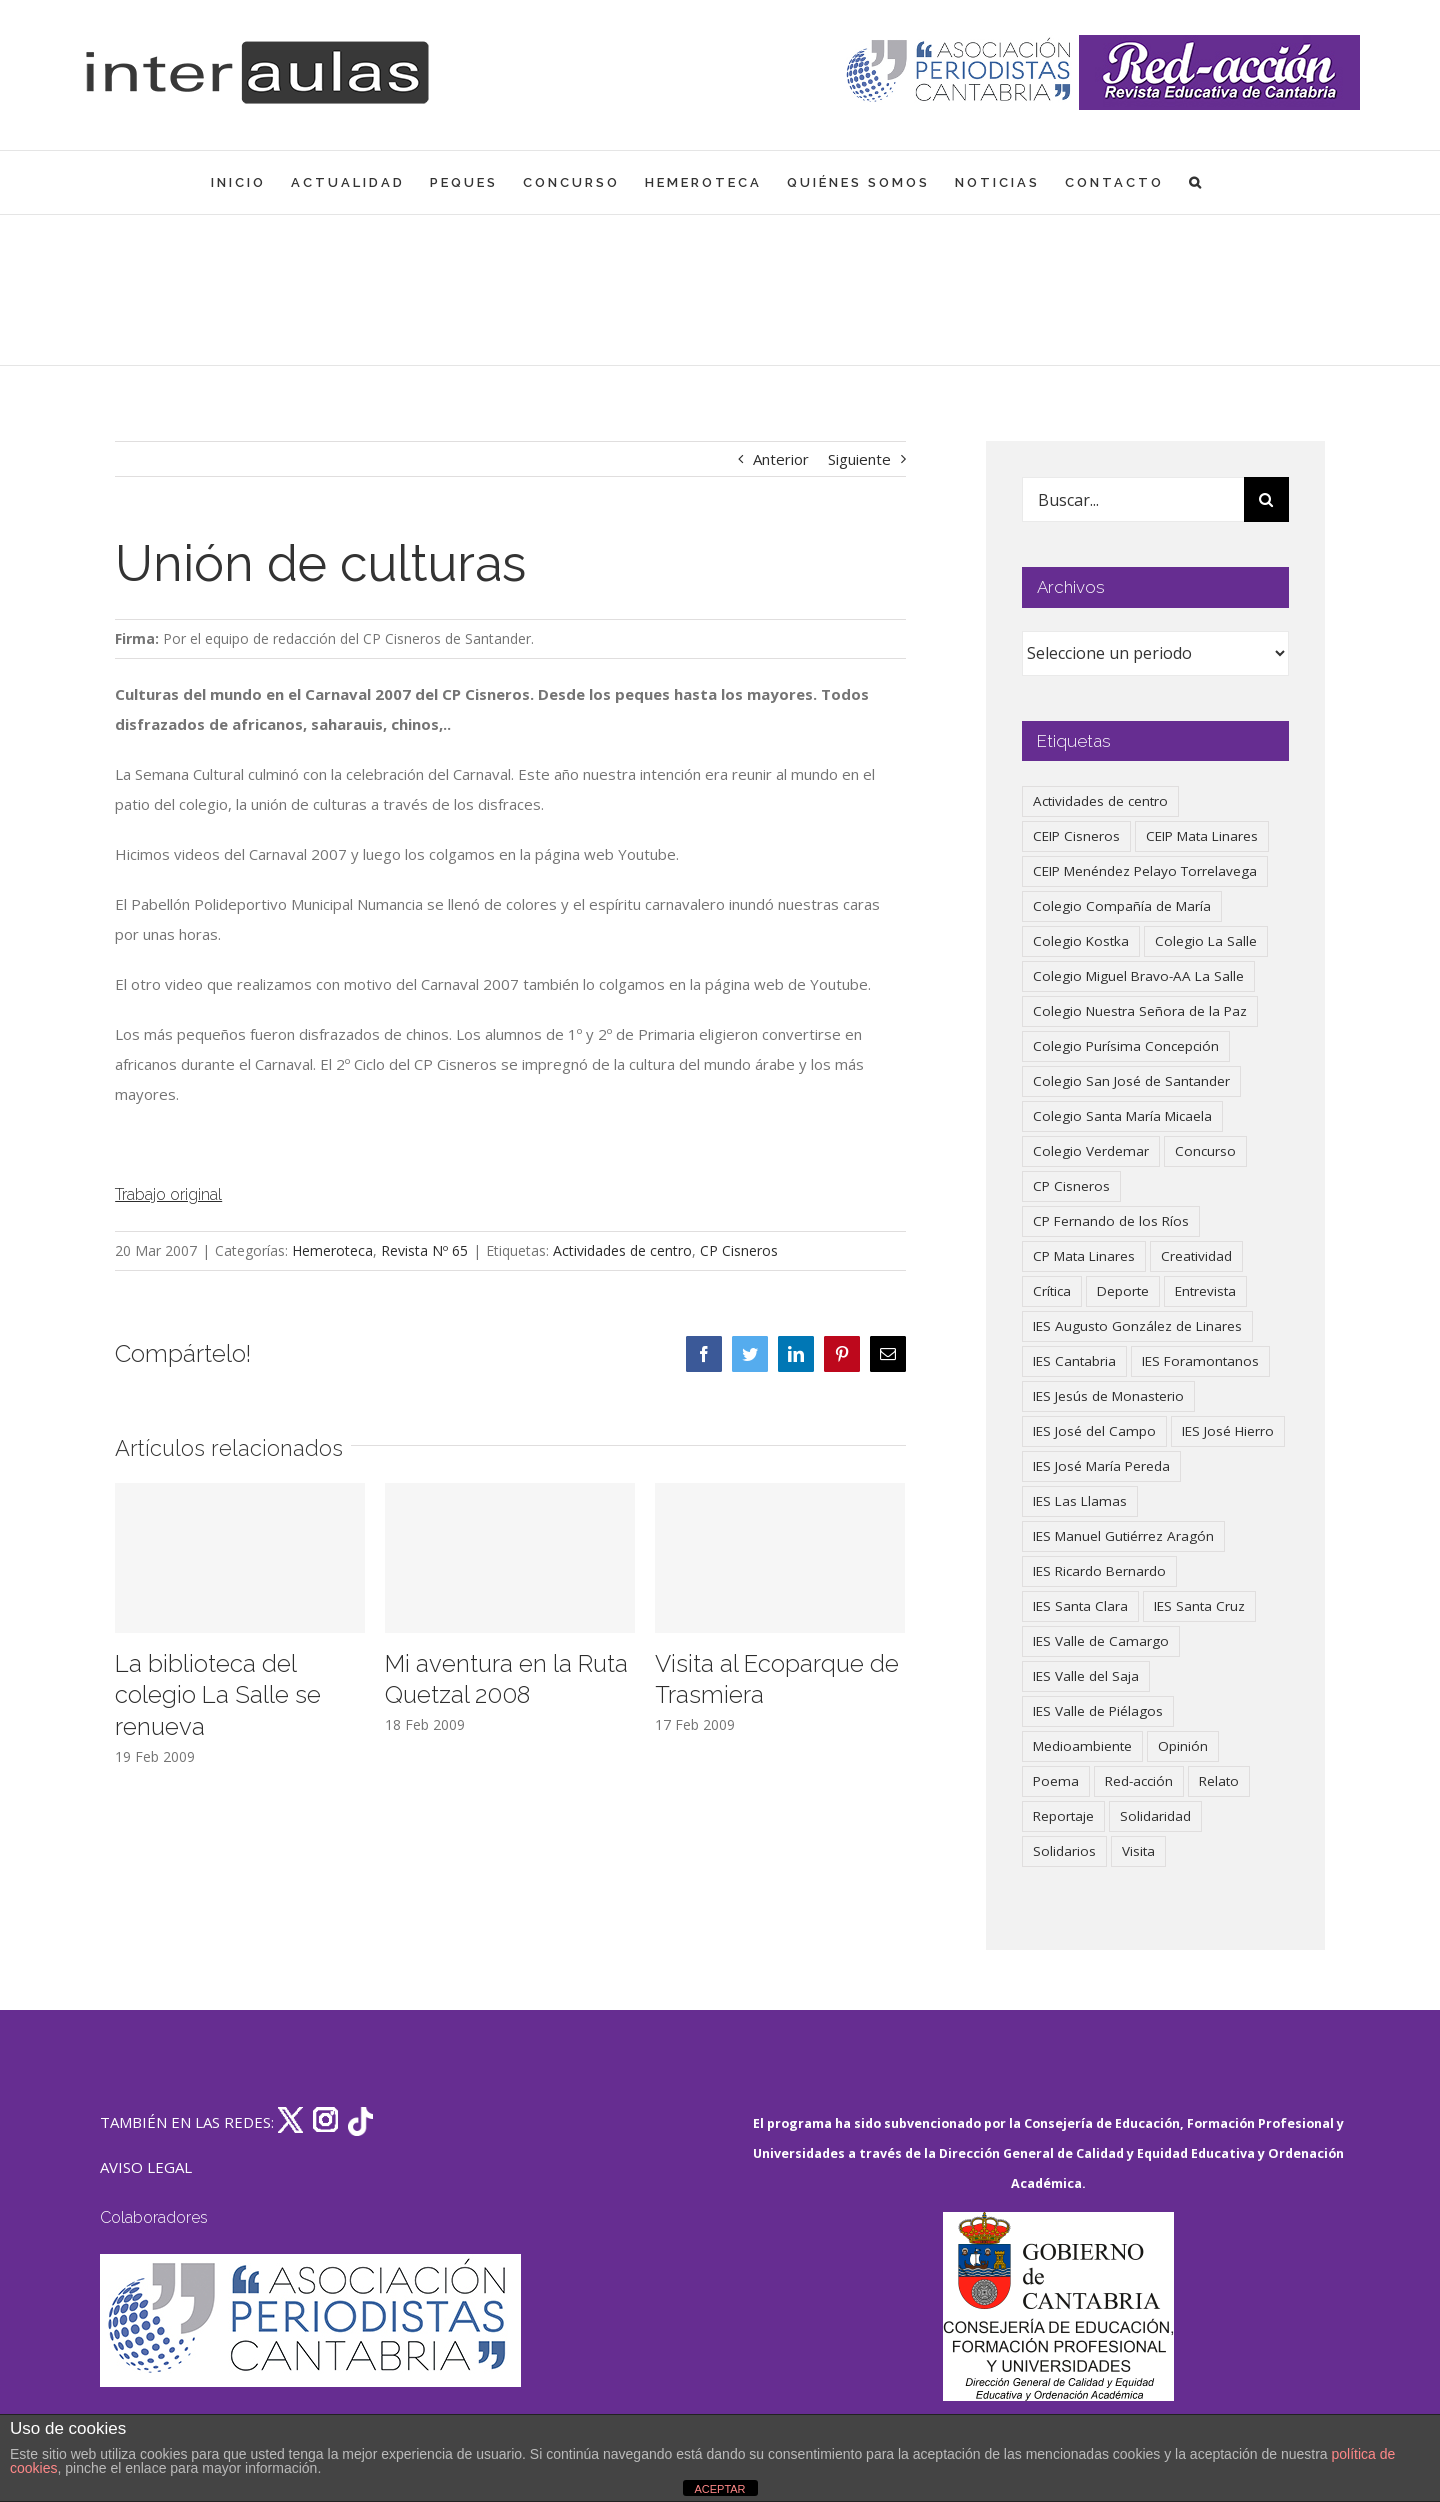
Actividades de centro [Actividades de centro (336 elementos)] (1100, 801)
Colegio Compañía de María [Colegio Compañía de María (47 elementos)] (1122, 906)
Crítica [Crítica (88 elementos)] (1052, 1291)
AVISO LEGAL (146, 2167)
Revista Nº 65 (424, 1250)
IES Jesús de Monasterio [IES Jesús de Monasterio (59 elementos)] (1108, 1396)
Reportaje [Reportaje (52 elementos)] (1063, 1816)
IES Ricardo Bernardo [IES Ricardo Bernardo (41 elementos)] (1099, 1571)
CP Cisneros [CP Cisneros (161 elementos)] (1071, 1186)
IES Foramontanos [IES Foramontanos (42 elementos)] (1200, 1361)
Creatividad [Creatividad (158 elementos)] (1196, 1256)
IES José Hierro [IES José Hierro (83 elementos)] (1228, 1431)
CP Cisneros (739, 1250)
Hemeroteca (332, 1250)
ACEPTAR (719, 2489)
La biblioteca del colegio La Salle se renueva (218, 1695)
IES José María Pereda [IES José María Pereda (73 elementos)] (1101, 1466)
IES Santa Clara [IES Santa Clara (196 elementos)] (1080, 1606)
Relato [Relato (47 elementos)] (1219, 1781)
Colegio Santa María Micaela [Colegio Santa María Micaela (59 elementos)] (1122, 1116)
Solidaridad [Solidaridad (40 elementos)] (1155, 1816)
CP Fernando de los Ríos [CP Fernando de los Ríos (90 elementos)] (1111, 1221)
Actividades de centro (622, 1250)
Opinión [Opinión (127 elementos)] (1183, 1746)
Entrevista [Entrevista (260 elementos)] (1205, 1291)
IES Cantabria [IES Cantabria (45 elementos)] (1074, 1361)
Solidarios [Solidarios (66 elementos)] (1064, 1851)
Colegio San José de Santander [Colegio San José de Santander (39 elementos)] (1131, 1081)
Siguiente (859, 459)
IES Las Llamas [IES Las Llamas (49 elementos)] (1080, 1501)
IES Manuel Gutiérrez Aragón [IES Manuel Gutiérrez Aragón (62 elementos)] (1123, 1536)
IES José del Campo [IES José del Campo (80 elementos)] (1094, 1431)
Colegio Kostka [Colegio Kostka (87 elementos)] (1081, 941)
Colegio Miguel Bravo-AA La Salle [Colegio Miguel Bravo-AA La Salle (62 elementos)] (1138, 976)
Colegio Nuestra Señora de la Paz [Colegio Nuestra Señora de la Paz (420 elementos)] (1140, 1011)
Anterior (781, 459)
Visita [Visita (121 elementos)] (1138, 1851)
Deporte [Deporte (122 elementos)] (1123, 1291)
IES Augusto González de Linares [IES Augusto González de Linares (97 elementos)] (1137, 1326)
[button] (1196, 182)
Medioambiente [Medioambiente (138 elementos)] (1082, 1746)
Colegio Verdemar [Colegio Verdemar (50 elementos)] (1091, 1151)
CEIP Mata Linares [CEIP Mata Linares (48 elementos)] (1202, 836)
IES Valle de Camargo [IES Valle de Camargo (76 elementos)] (1101, 1641)
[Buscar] (1266, 499)
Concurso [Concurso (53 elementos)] (1205, 1151)
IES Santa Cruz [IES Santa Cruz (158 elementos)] (1199, 1606)
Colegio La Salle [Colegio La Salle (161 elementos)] (1206, 941)
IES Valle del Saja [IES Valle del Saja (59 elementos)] (1086, 1676)
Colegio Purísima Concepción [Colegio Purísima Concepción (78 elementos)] (1126, 1046)
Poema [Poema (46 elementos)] (1056, 1781)
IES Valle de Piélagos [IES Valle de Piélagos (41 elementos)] (1098, 1711)
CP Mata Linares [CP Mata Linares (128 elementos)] (1084, 1256)
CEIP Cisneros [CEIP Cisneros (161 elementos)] (1076, 836)
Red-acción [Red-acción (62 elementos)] (1139, 1781)
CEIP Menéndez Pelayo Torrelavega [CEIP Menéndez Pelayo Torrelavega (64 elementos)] (1145, 871)
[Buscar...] (1132, 499)
